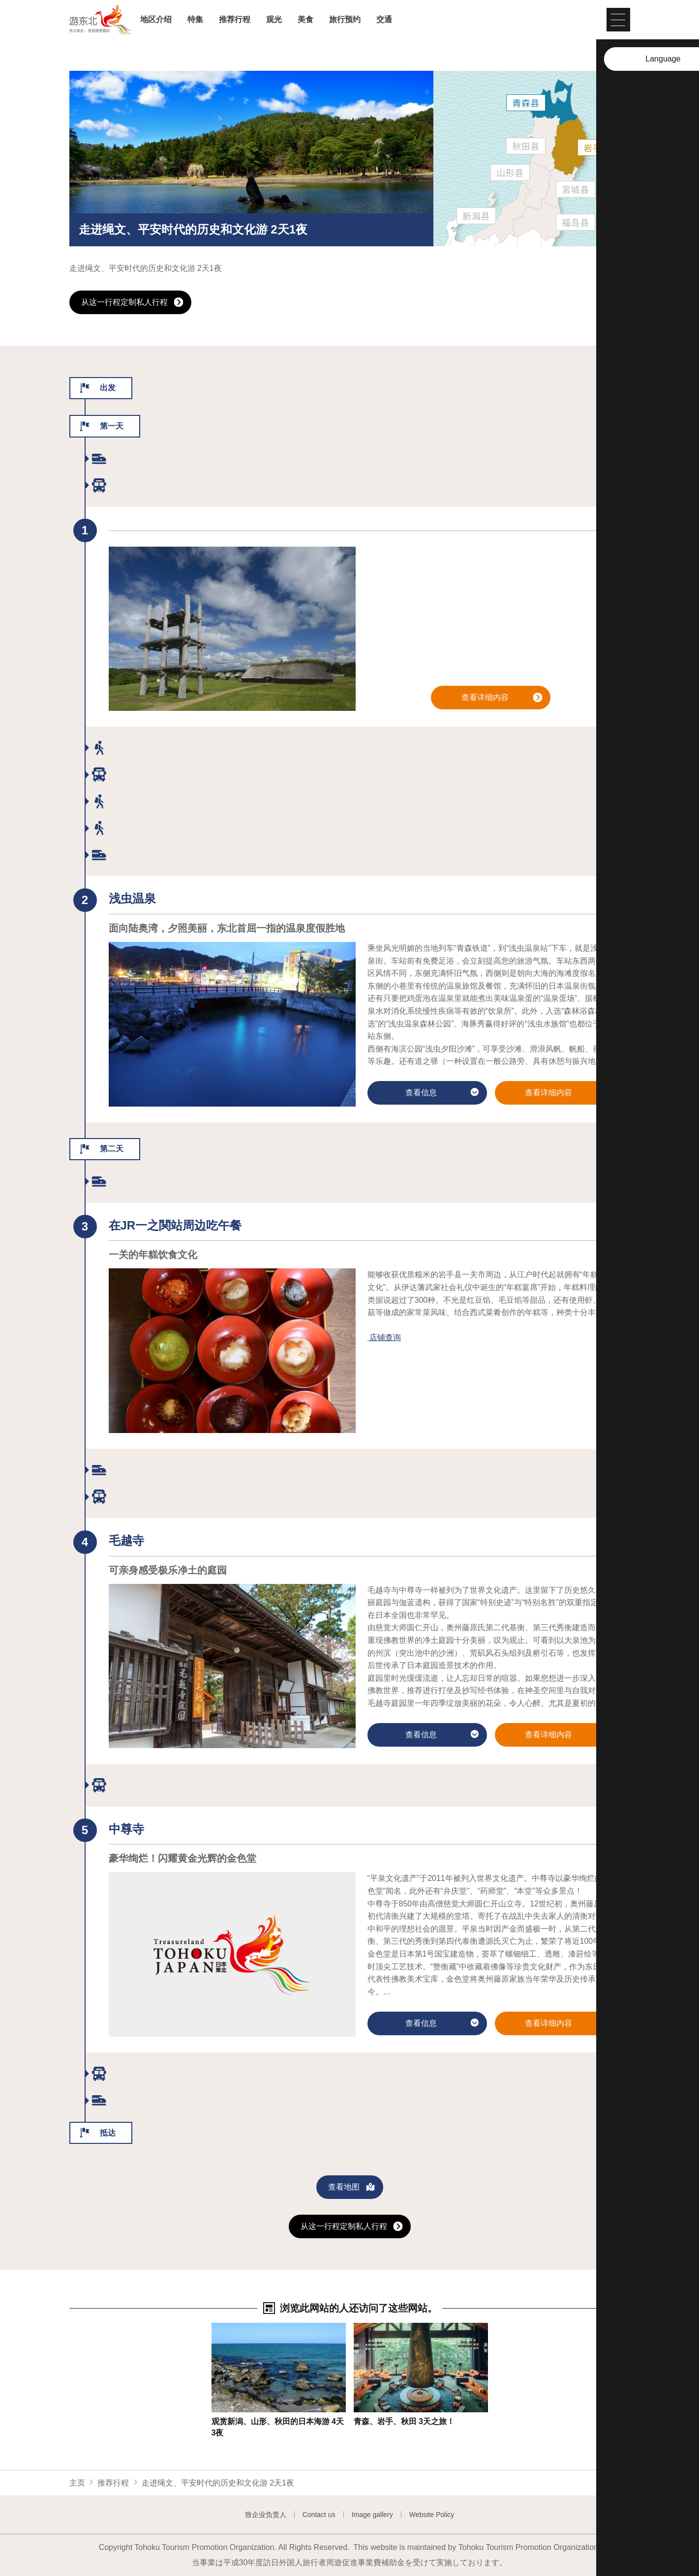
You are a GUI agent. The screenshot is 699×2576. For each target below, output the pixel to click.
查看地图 (351, 2188)
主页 (77, 2483)
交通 (384, 20)
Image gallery (372, 2514)
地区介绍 (156, 20)
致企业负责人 (265, 2514)
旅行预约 (345, 20)
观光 (274, 20)
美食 (305, 20)
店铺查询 (385, 1337)
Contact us (319, 2514)
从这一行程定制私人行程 (132, 303)
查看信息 (442, 1093)
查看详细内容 (502, 698)
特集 (195, 20)
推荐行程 (234, 20)
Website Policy (432, 2514)
